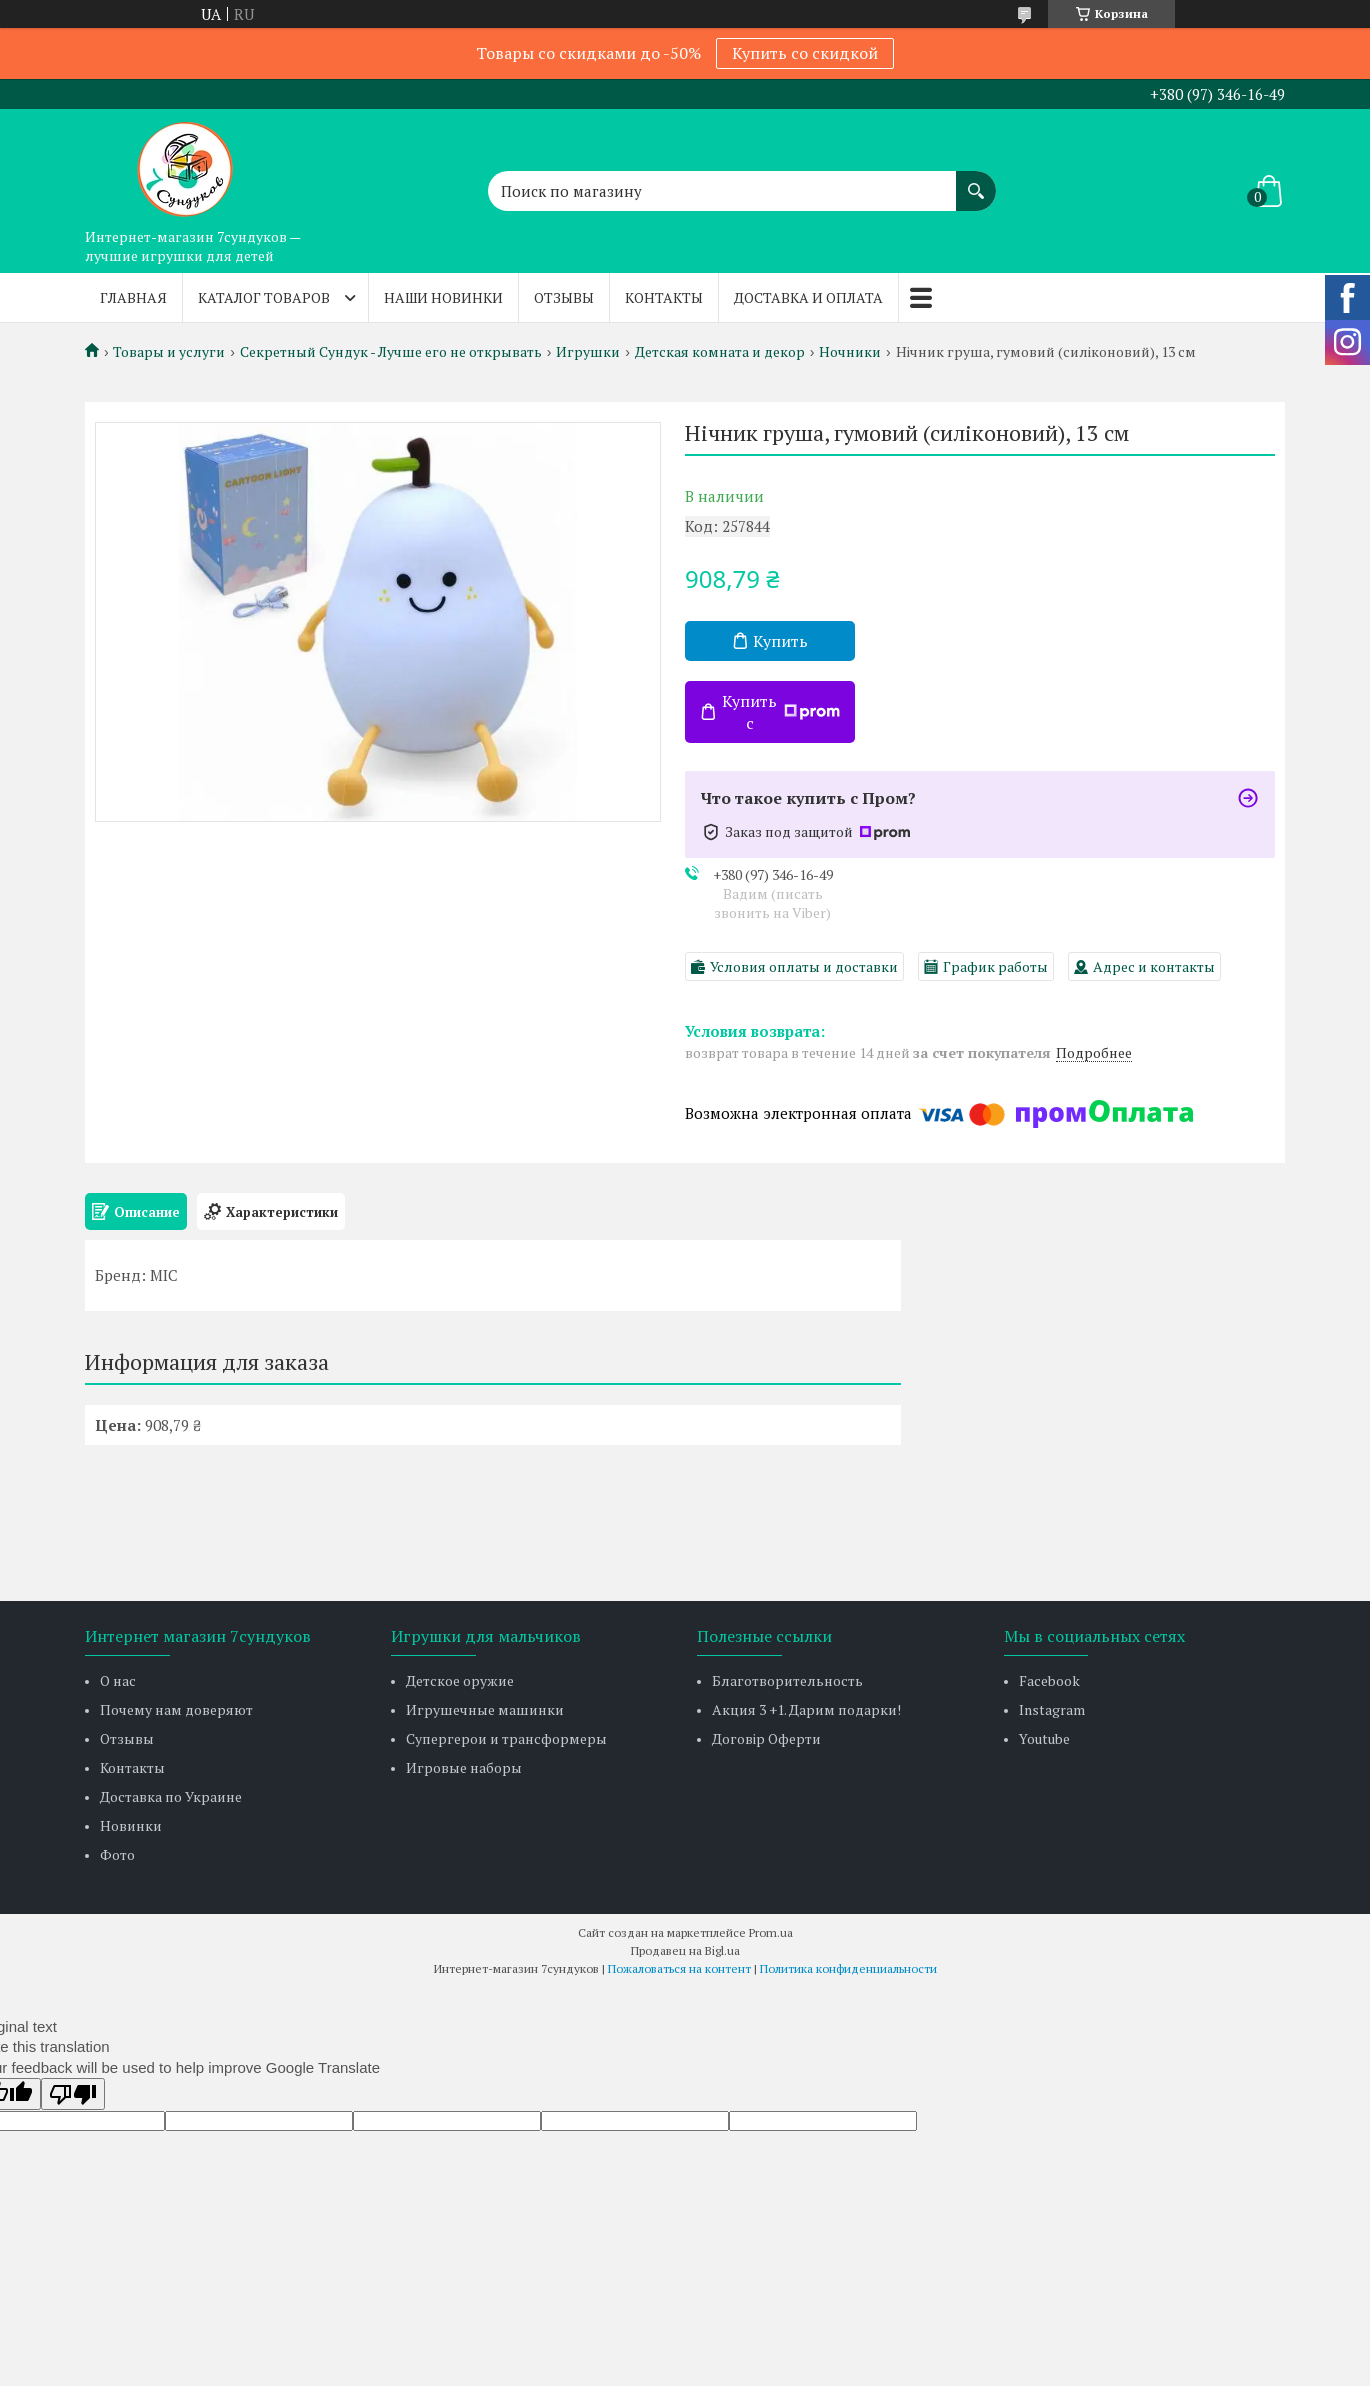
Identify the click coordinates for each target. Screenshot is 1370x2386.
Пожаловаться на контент (679, 1968)
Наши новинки (443, 297)
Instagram (1052, 1709)
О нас (118, 1680)
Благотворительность (787, 1680)
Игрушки (588, 352)
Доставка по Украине (171, 1796)
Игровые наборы (464, 1767)
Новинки (131, 1825)
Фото (117, 1854)
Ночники (850, 352)
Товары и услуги (169, 352)
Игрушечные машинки (485, 1709)
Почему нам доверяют (176, 1709)
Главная (133, 297)
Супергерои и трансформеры (506, 1738)
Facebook (1049, 1680)
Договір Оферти (766, 1738)
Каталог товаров (264, 297)
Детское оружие (460, 1680)
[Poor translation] (73, 2094)
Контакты (664, 297)
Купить (780, 641)
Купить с (781, 712)
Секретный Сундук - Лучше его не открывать (391, 352)
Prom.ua (771, 1932)
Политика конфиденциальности (848, 1968)
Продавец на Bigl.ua (685, 1950)
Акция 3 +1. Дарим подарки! (806, 1709)
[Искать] (976, 181)
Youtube (1044, 1738)
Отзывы (564, 297)
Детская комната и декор (720, 352)
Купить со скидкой (805, 53)
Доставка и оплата (808, 297)
